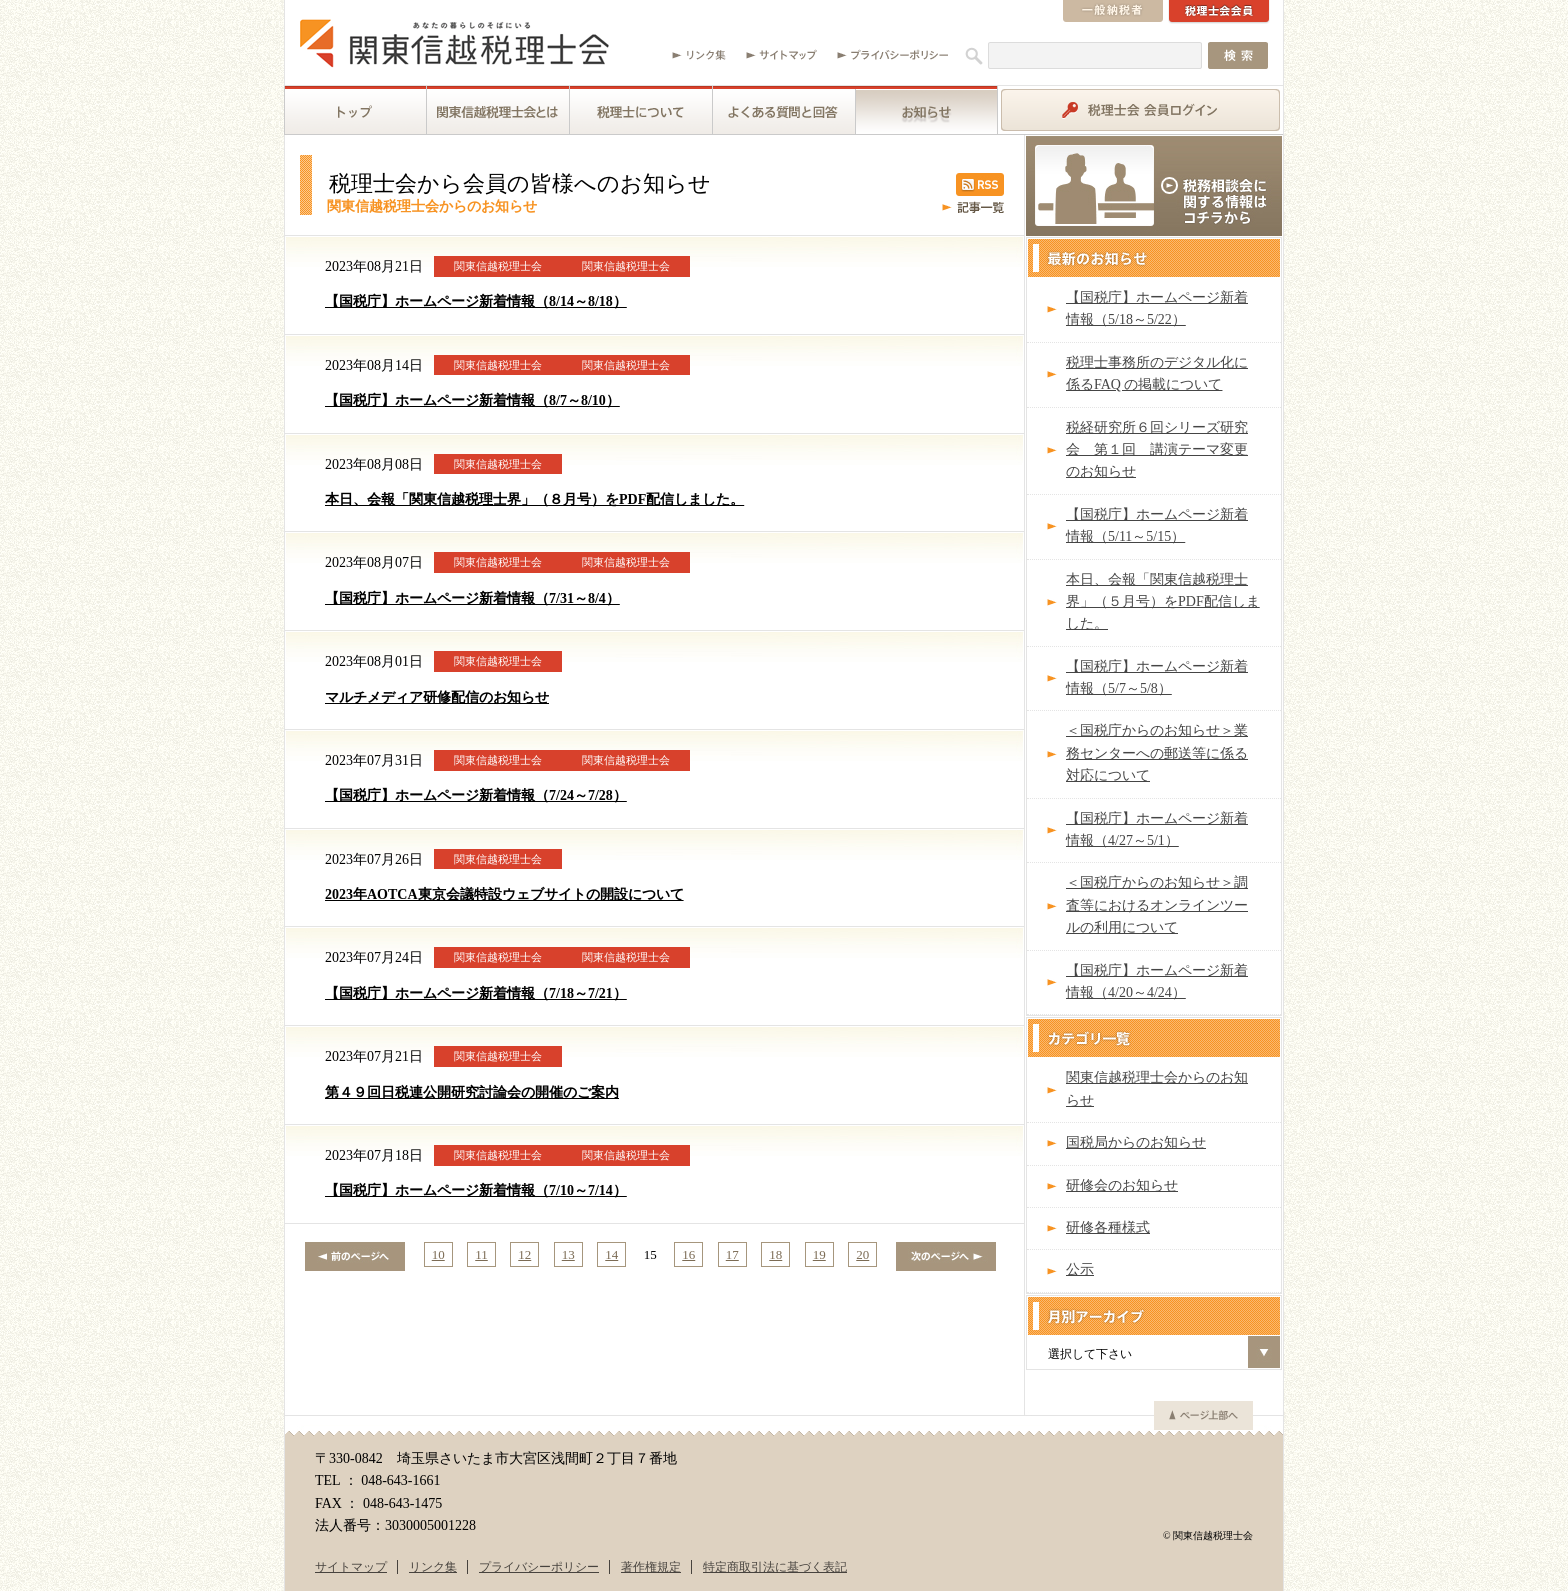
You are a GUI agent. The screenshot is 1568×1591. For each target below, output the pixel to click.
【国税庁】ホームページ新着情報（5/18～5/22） (1157, 308)
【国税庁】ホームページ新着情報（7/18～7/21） (476, 993)
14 (611, 1254)
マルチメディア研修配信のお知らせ (437, 697)
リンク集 (433, 1567)
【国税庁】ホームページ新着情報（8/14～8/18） (476, 301)
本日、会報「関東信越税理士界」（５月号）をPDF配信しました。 (1163, 602)
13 (568, 1254)
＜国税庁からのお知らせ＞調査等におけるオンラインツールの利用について (1157, 905)
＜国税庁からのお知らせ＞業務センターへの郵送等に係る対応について (1157, 753)
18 (775, 1254)
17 (732, 1254)
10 (438, 1254)
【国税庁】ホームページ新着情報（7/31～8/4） (472, 598)
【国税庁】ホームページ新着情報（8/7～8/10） (472, 400)
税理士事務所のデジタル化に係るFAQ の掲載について (1157, 373)
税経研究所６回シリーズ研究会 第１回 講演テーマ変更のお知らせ (1157, 450)
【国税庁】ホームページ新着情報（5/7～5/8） (1157, 677)
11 (481, 1254)
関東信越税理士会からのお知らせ (1157, 1088)
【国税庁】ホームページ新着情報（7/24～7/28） (476, 795)
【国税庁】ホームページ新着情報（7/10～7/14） (476, 1190)
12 (524, 1254)
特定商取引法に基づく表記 (775, 1567)
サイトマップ (351, 1567)
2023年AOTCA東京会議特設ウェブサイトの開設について (504, 894)
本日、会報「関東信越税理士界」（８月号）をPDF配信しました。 (534, 499)
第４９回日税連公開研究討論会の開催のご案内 (472, 1092)
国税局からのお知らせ (1136, 1142)
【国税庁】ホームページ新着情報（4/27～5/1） (1157, 829)
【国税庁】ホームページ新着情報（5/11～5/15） (1157, 525)
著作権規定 (651, 1567)
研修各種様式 (1108, 1227)
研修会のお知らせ (1122, 1185)
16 (688, 1254)
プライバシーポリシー (539, 1567)
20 (862, 1254)
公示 (1080, 1269)
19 (819, 1254)
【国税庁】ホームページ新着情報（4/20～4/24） (1157, 981)
